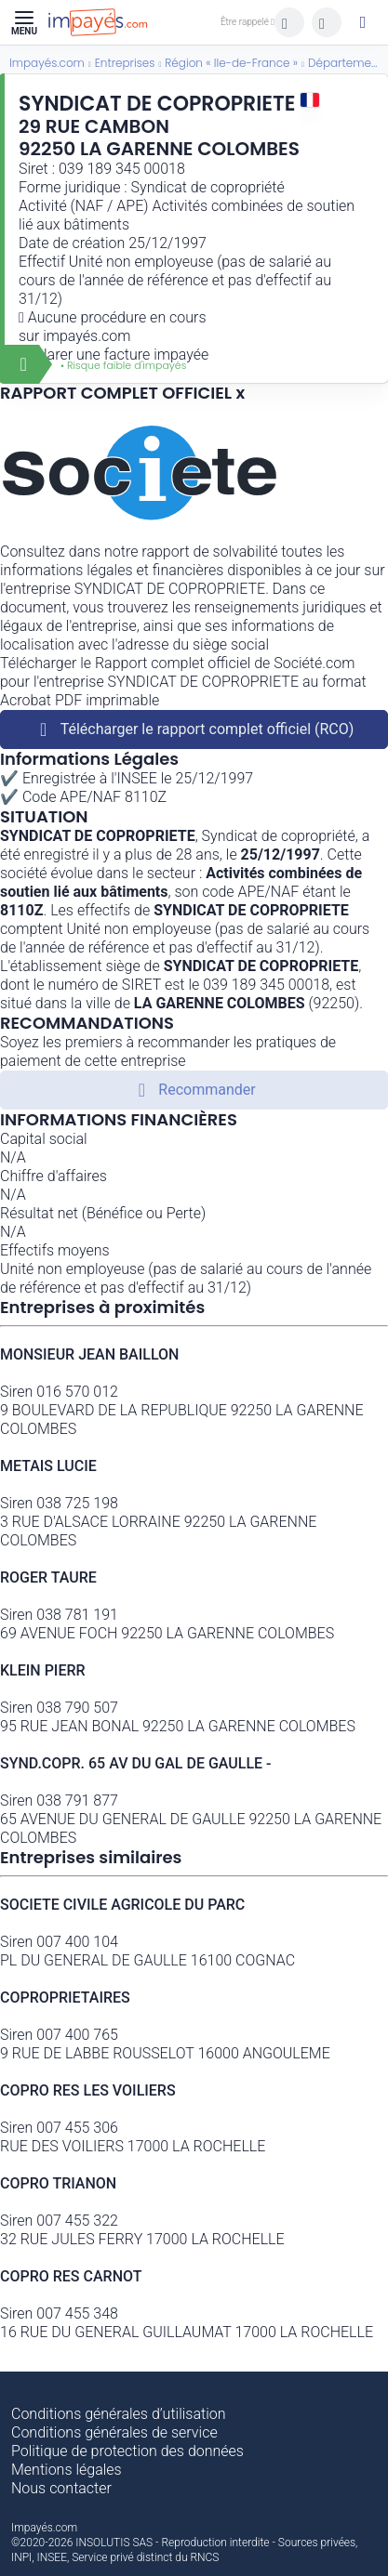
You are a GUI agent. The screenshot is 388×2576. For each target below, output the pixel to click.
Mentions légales (66, 2469)
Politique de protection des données (127, 2451)
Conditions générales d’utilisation (118, 2414)
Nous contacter (61, 2488)
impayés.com (86, 336)
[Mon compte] (363, 22)
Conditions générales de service (114, 2432)
